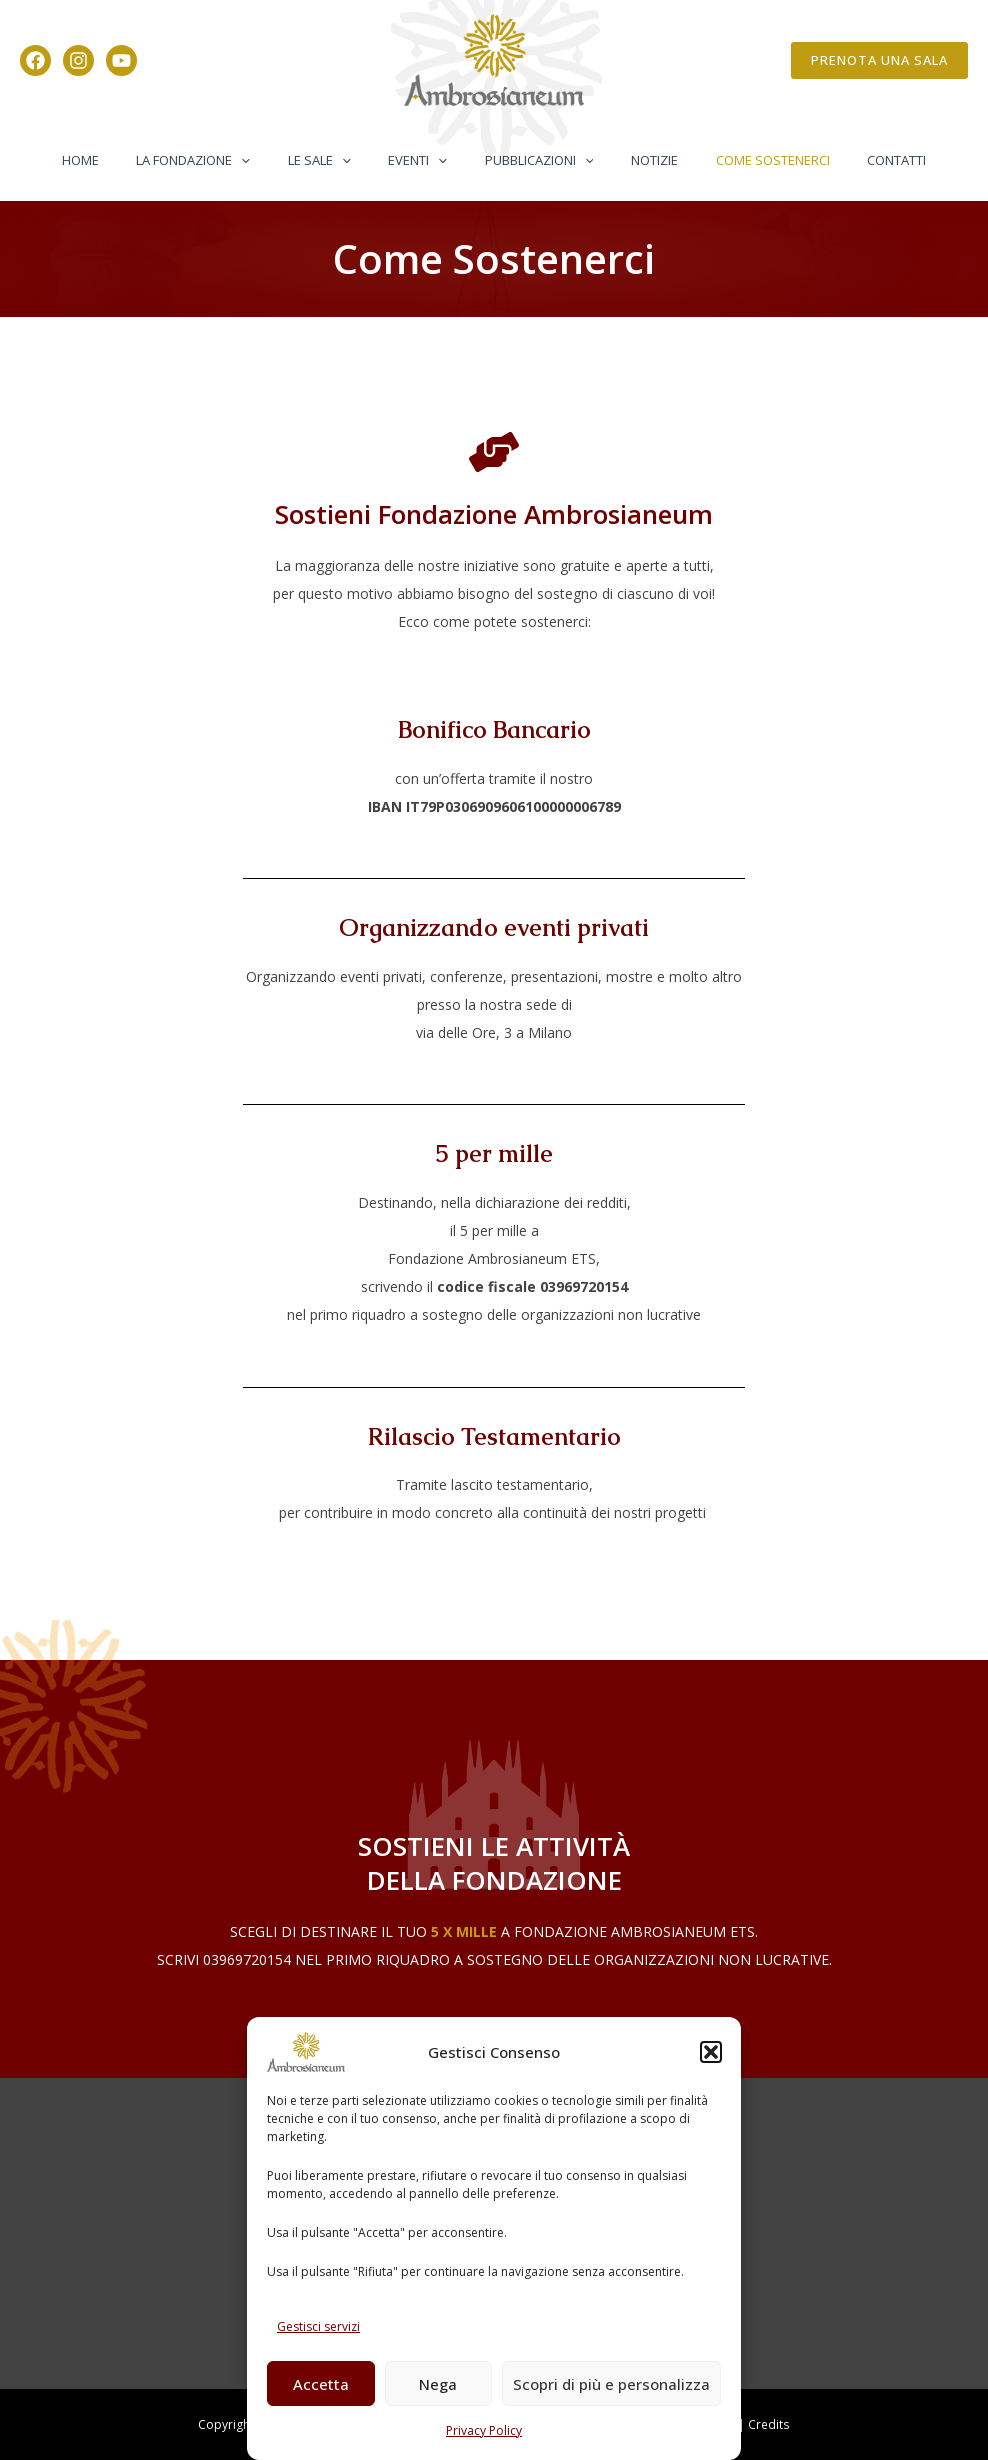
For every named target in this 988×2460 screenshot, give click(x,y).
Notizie (637, 160)
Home (120, 160)
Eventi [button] (423, 160)
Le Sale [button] (336, 160)
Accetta (321, 2384)
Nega (438, 2384)
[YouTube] (121, 60)
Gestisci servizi (318, 2326)
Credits (769, 2424)
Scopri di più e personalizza (611, 2384)
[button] (711, 2052)
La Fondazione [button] (222, 160)
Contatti (856, 160)
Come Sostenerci (744, 160)
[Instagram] (78, 60)
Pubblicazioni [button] (533, 160)
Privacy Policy (484, 2430)
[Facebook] (35, 60)
